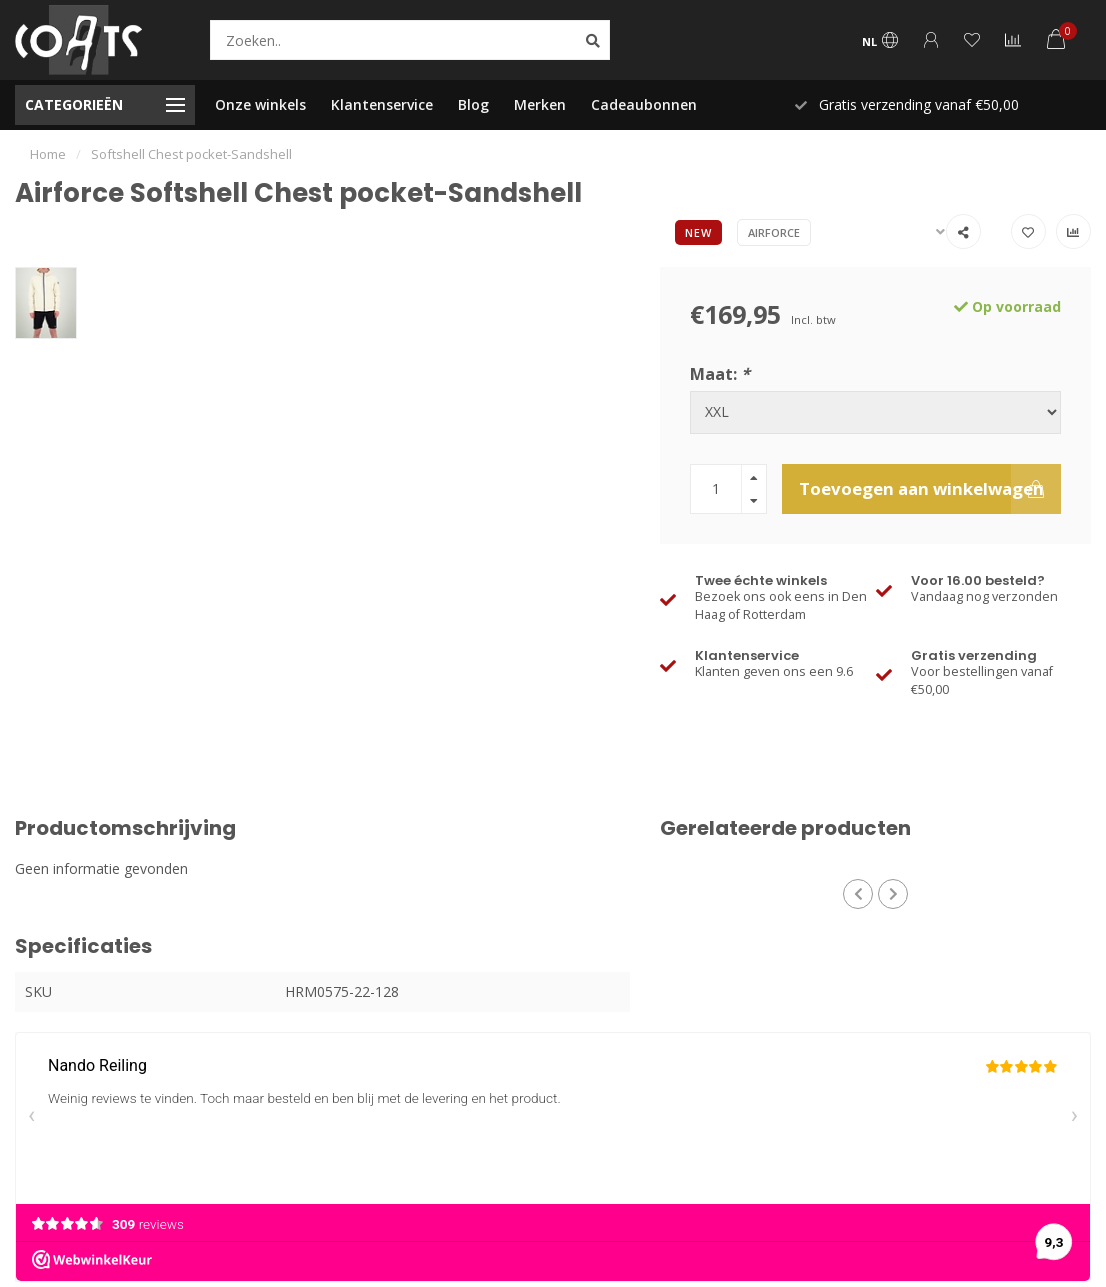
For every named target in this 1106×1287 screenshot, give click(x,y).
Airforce (774, 232)
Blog (473, 104)
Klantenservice (382, 104)
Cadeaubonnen (644, 104)
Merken (540, 104)
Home (48, 154)
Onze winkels (260, 104)
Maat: (720, 374)
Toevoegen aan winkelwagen (930, 489)
